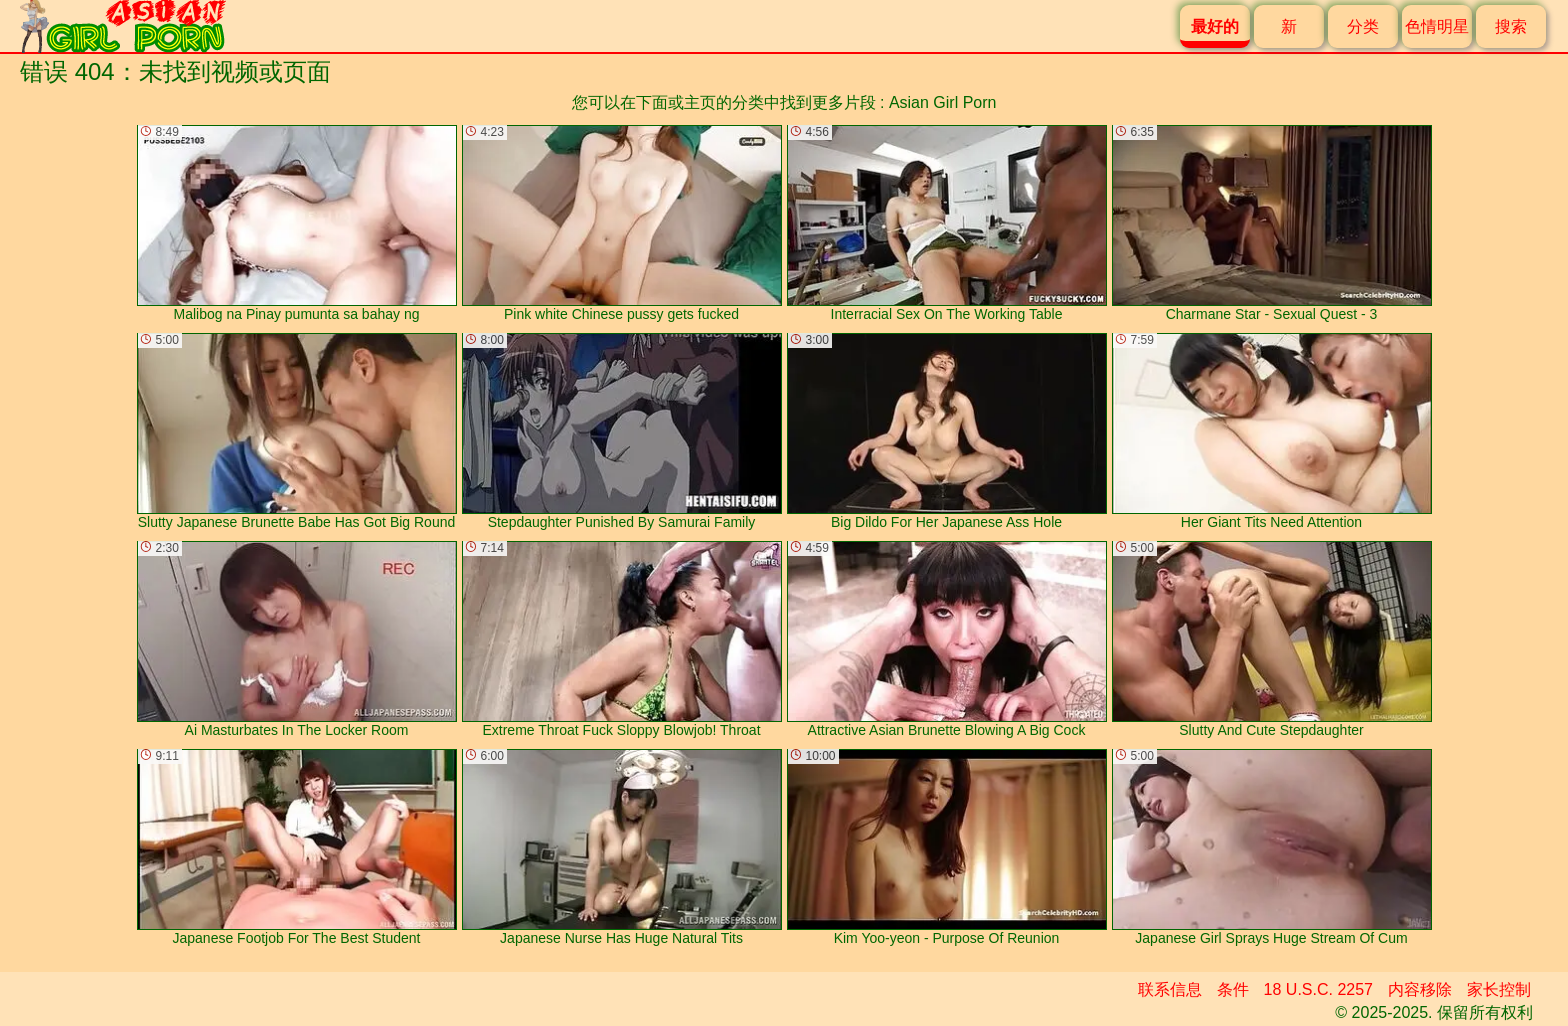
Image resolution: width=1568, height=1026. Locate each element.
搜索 (1511, 26)
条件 (1233, 989)
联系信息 (1170, 989)
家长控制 (1499, 989)
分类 (1363, 26)
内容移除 (1420, 989)
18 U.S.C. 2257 (1318, 989)
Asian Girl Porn (943, 102)
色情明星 (1437, 26)
